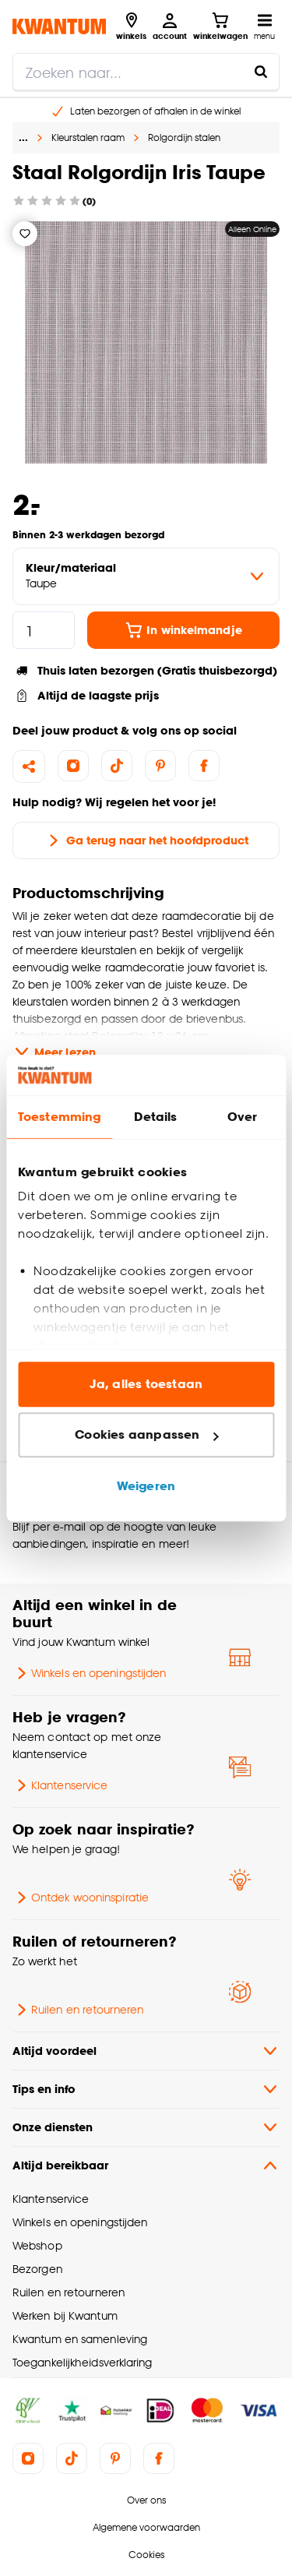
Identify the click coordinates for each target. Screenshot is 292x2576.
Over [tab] (242, 1116)
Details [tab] (155, 1116)
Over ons (146, 2500)
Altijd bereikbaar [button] (146, 2165)
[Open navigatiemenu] (264, 26)
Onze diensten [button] (146, 2127)
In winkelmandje (183, 630)
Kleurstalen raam (88, 137)
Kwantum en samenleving (79, 2338)
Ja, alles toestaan (146, 1383)
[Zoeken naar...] (261, 71)
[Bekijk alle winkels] (131, 26)
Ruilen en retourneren (77, 2009)
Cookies (146, 2554)
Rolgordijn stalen (184, 137)
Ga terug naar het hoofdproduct (146, 840)
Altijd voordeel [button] (146, 2051)
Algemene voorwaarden (146, 2527)
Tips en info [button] (146, 2089)
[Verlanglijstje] (24, 233)
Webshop (37, 2245)
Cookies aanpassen (146, 1435)
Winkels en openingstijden (89, 1673)
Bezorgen (37, 2268)
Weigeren (146, 1485)
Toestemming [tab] (59, 1116)
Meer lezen (54, 1051)
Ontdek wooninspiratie (80, 1897)
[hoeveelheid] (43, 630)
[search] (146, 71)
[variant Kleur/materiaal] (146, 576)
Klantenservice (59, 1785)
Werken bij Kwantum (65, 2315)
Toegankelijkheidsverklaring (82, 2362)
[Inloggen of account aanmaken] (169, 26)
